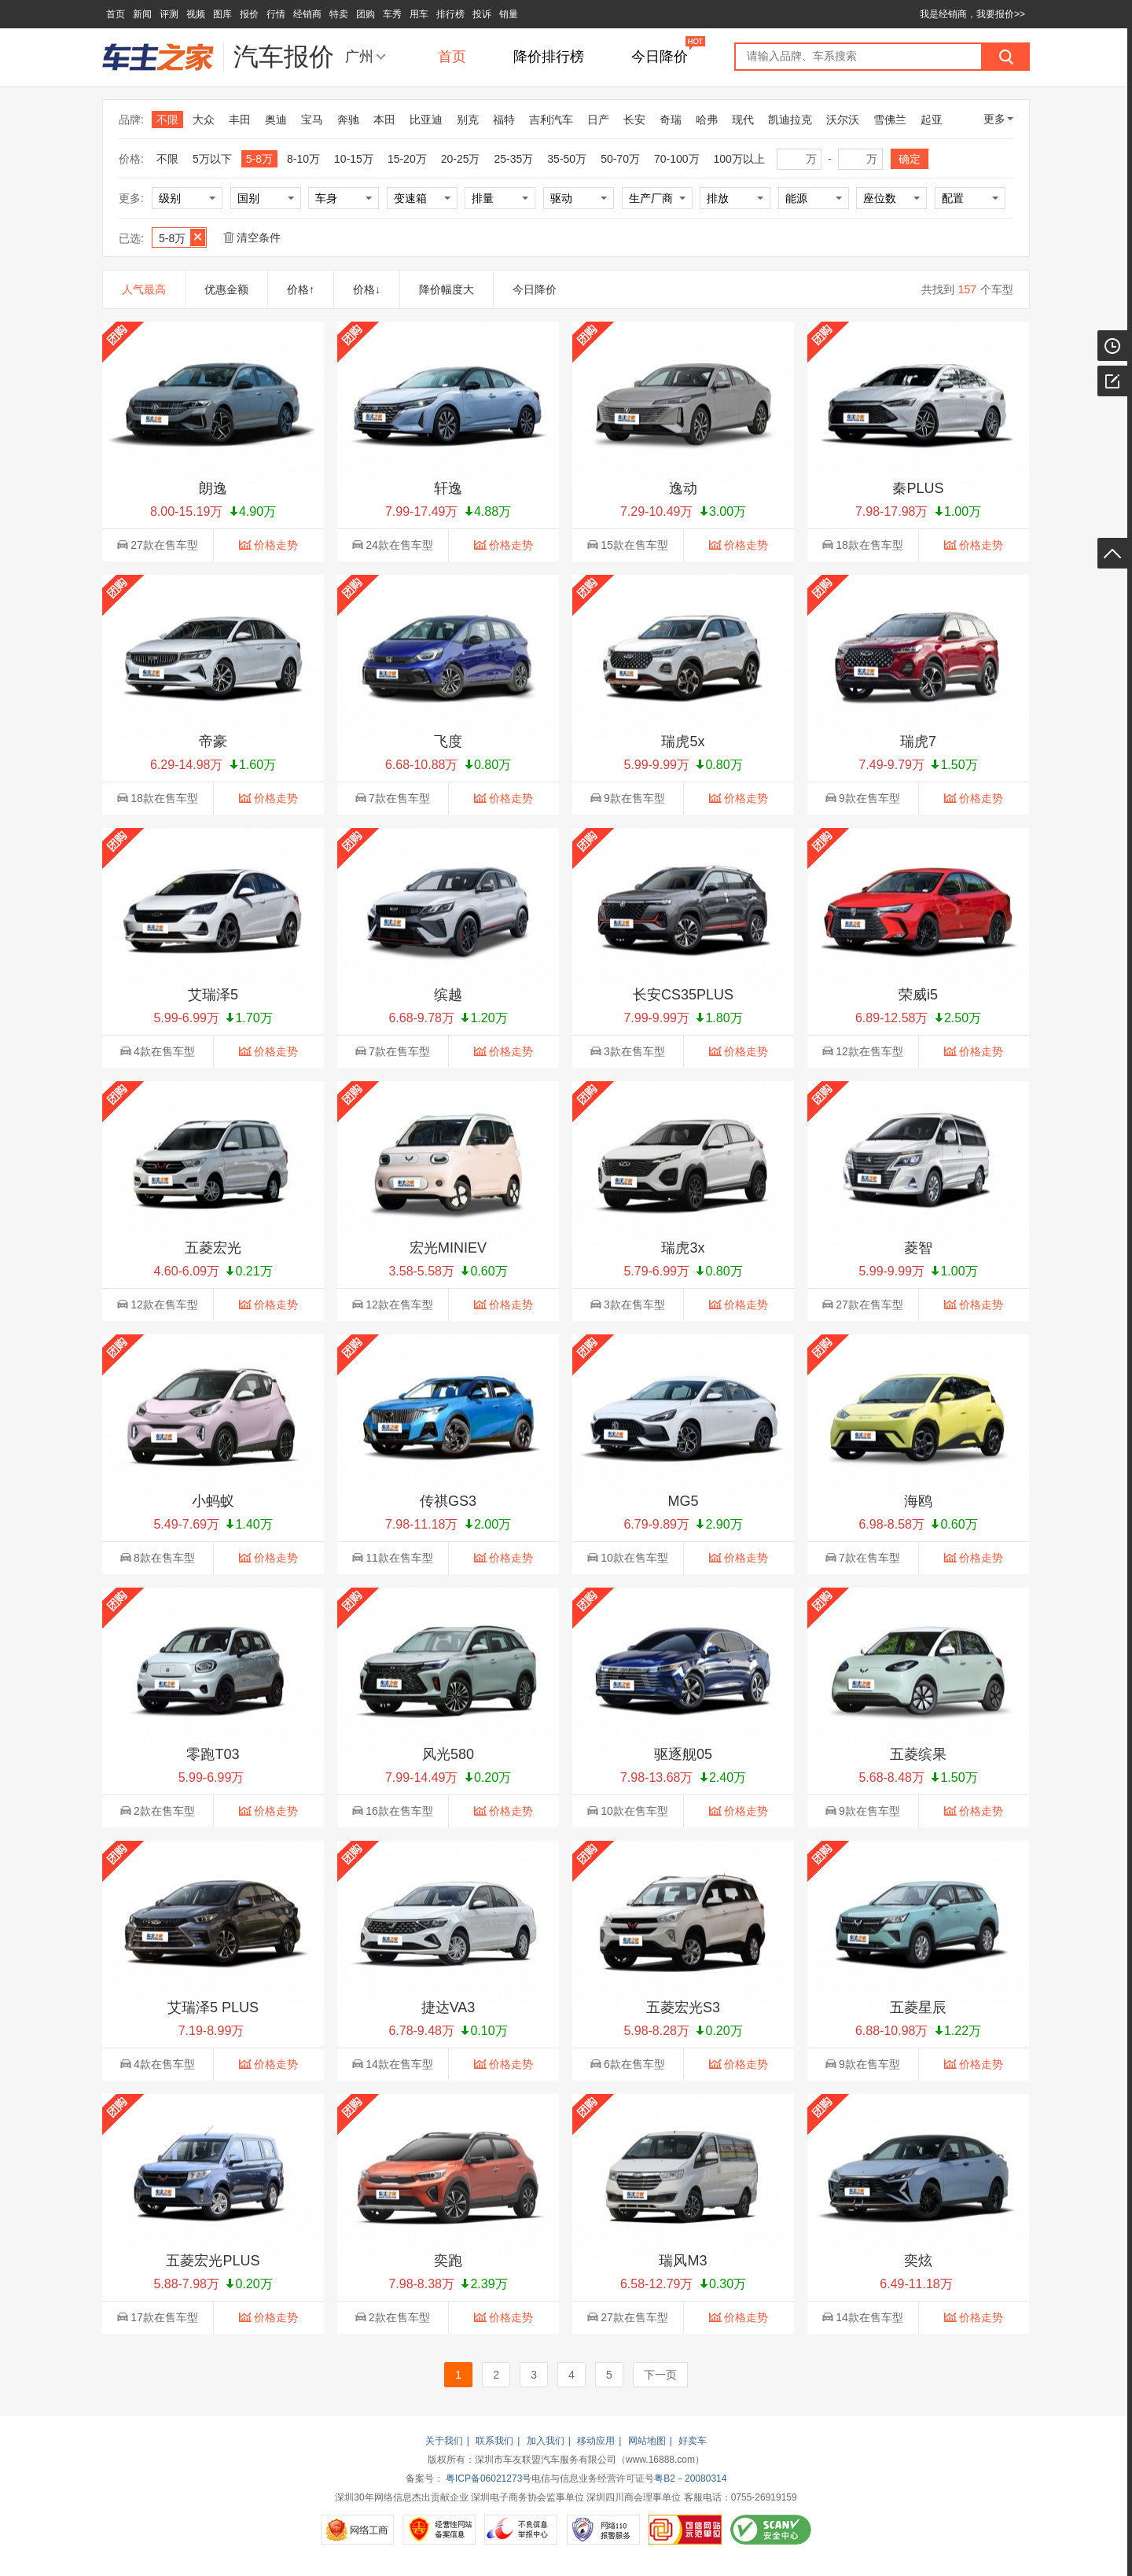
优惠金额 (226, 289)
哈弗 (707, 119)
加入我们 (545, 2440)
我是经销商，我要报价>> (972, 14)
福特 (504, 119)
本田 (384, 119)
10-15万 (353, 159)
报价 (249, 14)
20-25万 (460, 159)
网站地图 (647, 2440)
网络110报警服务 (603, 2530)
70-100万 (677, 159)
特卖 (338, 14)
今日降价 (659, 56)
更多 (998, 118)
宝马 (312, 119)
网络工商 (357, 2530)
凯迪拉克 (790, 119)
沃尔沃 (842, 119)
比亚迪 (426, 119)
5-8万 (259, 159)
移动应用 (596, 2440)
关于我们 (444, 2440)
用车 (419, 14)
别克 (468, 119)
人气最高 (144, 289)
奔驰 (348, 119)
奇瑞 (671, 119)
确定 (910, 159)
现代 (743, 119)
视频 (195, 14)
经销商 (307, 14)
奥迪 (276, 119)
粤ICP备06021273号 (488, 2478)
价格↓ (366, 289)
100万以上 (739, 159)
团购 (365, 14)
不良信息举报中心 (520, 2530)
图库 (222, 14)
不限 (167, 119)
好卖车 (692, 2440)
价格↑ (300, 289)
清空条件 (252, 237)
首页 (115, 14)
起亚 (932, 119)
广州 (359, 56)
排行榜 (450, 14)
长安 (634, 119)
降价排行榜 (548, 56)
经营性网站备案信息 (439, 2530)
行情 (275, 14)
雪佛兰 (889, 119)
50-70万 (620, 159)
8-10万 (303, 159)
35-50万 (566, 159)
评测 (169, 14)
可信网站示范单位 (685, 2530)
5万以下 (212, 159)
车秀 (392, 14)
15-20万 (407, 159)
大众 (204, 119)
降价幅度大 (446, 289)
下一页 (660, 2374)
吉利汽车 (551, 119)
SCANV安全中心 (770, 2530)
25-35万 (514, 159)
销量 (508, 14)
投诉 (481, 14)
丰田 (240, 119)
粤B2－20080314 (690, 2478)
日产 (598, 119)
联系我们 (494, 2440)
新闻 (142, 14)
